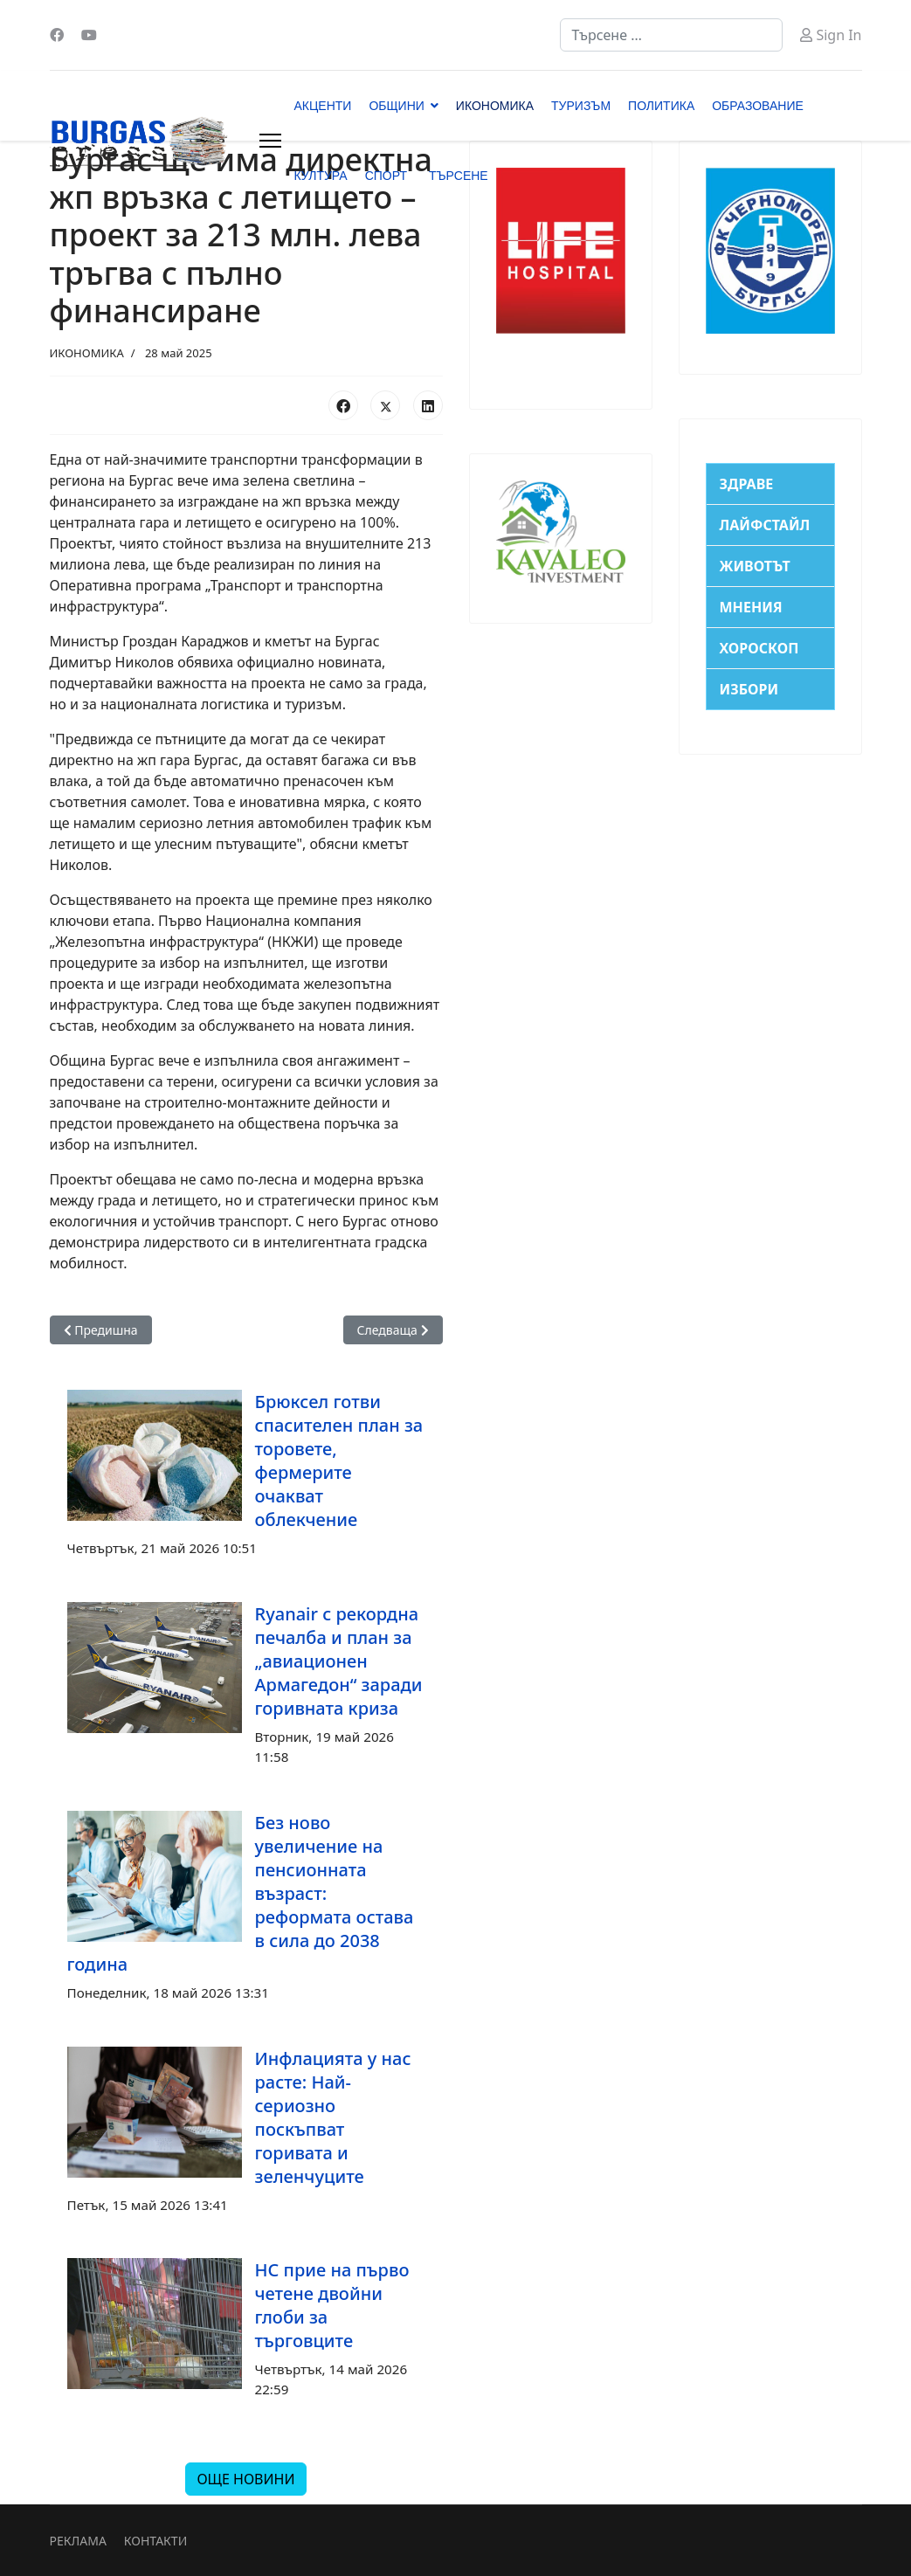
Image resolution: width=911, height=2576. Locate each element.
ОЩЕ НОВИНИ (245, 2479)
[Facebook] (57, 35)
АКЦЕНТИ (323, 106)
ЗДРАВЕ (747, 484)
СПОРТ (386, 176)
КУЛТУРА (321, 176)
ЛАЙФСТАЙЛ (765, 525)
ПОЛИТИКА (661, 106)
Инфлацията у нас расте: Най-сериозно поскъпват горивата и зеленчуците (333, 2117)
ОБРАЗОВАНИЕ (758, 106)
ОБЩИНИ (396, 106)
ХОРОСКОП (759, 648)
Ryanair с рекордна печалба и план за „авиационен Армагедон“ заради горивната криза (339, 1661)
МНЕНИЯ (751, 607)
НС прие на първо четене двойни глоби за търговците (332, 2305)
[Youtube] (89, 35)
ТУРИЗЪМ (581, 106)
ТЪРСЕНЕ (458, 176)
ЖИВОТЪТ (755, 566)
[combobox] (671, 35)
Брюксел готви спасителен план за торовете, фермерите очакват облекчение (339, 1460)
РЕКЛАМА (78, 2540)
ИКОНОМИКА (495, 106)
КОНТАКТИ (155, 2540)
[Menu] (270, 141)
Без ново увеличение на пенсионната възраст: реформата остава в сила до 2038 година (240, 1893)
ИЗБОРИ (749, 689)
